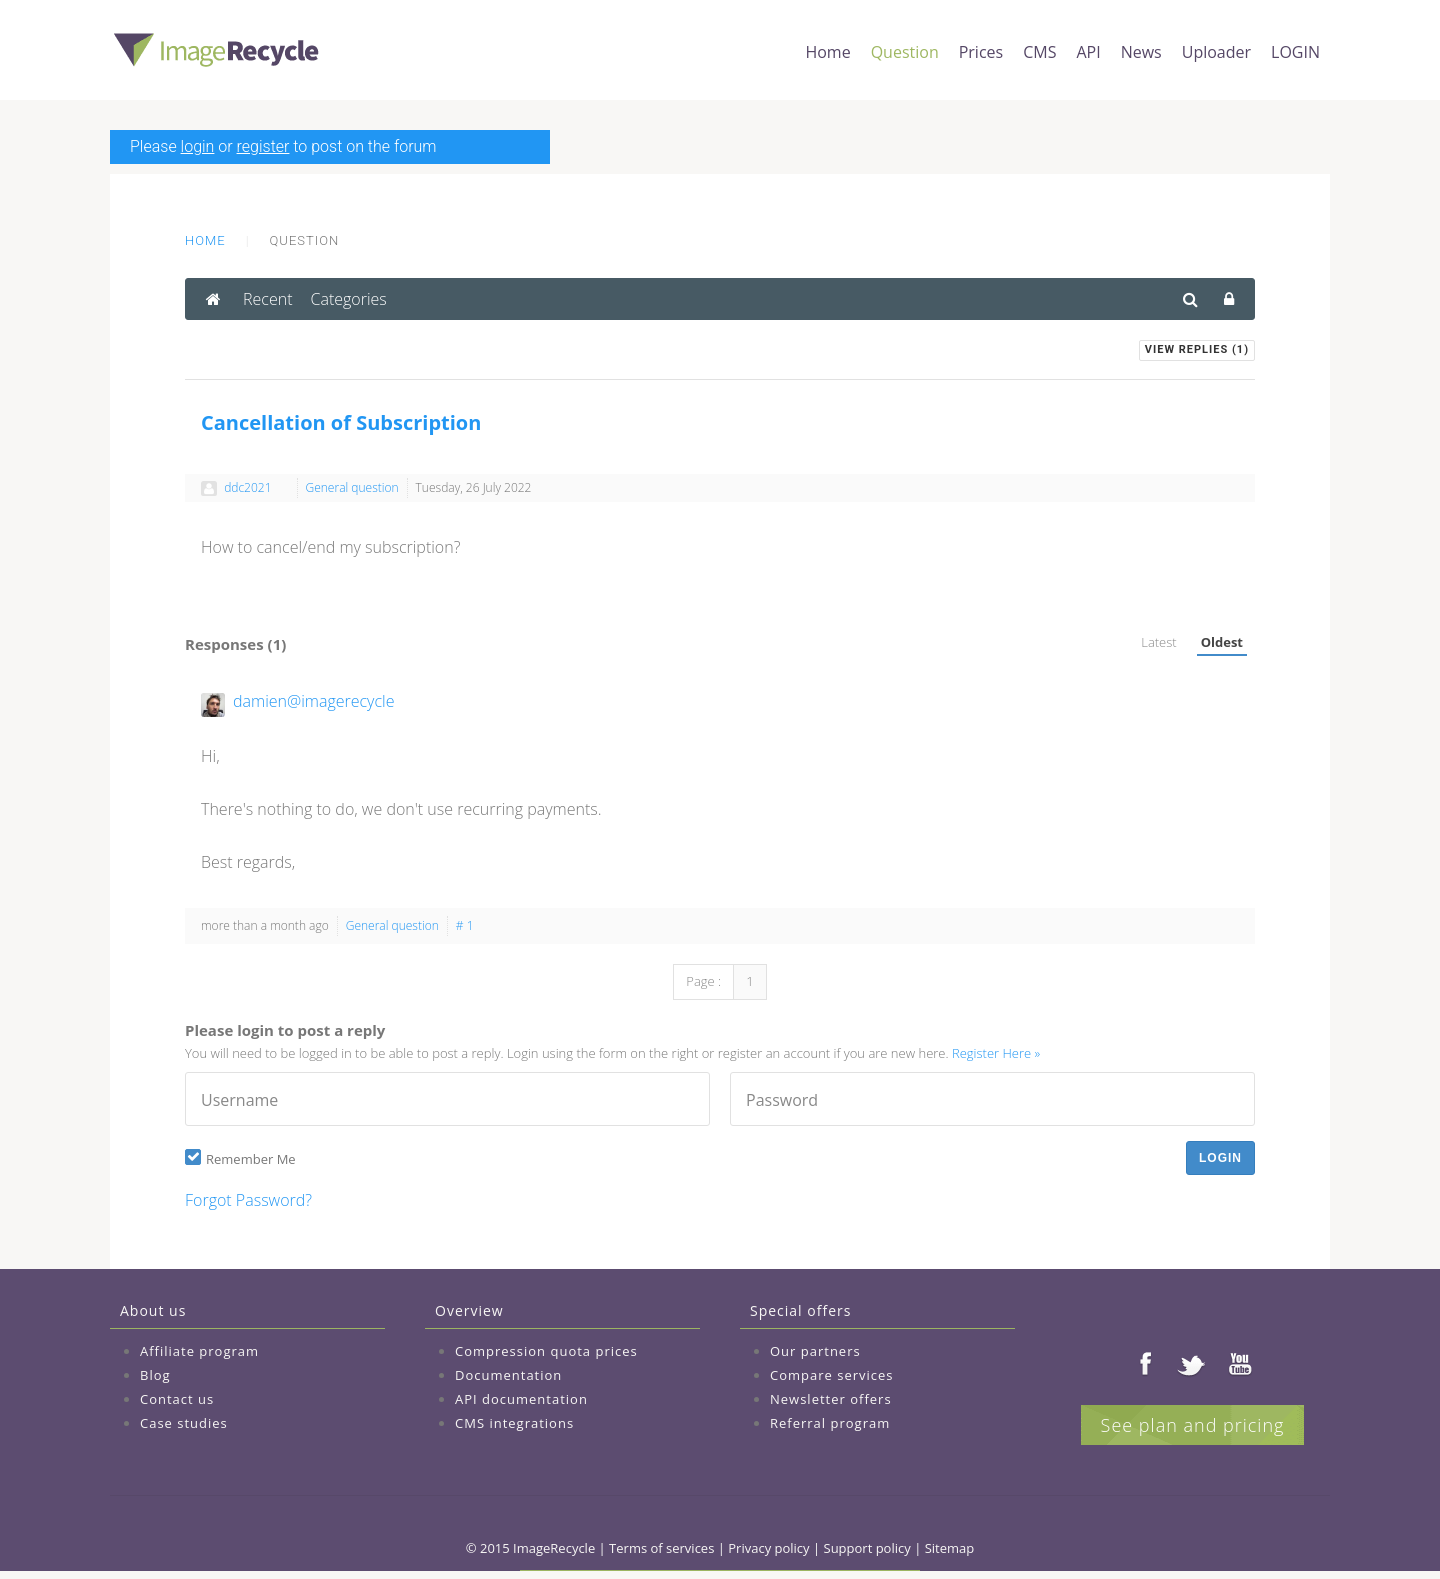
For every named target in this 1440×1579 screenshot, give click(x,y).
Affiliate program (199, 1351)
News (1141, 52)
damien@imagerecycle (313, 701)
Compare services (832, 1375)
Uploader (1216, 52)
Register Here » (996, 1053)
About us (153, 1310)
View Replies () (1197, 349)
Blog (155, 1375)
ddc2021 (247, 487)
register (263, 146)
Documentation (508, 1375)
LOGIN (1295, 52)
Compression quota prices (546, 1351)
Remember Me (251, 1159)
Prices (981, 52)
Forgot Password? (248, 1200)
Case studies (184, 1423)
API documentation (521, 1399)
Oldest (1222, 642)
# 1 (465, 925)
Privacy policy (768, 1548)
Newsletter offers (831, 1399)
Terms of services (661, 1548)
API (1088, 52)
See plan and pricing (1193, 1425)
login (198, 146)
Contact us (177, 1399)
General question (352, 487)
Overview (469, 1310)
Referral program (830, 1423)
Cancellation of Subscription (341, 422)
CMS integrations (514, 1423)
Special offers (800, 1310)
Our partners (815, 1351)
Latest (1158, 642)
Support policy (867, 1548)
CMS (1039, 52)
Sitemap (950, 1548)
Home (827, 52)
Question (905, 52)
